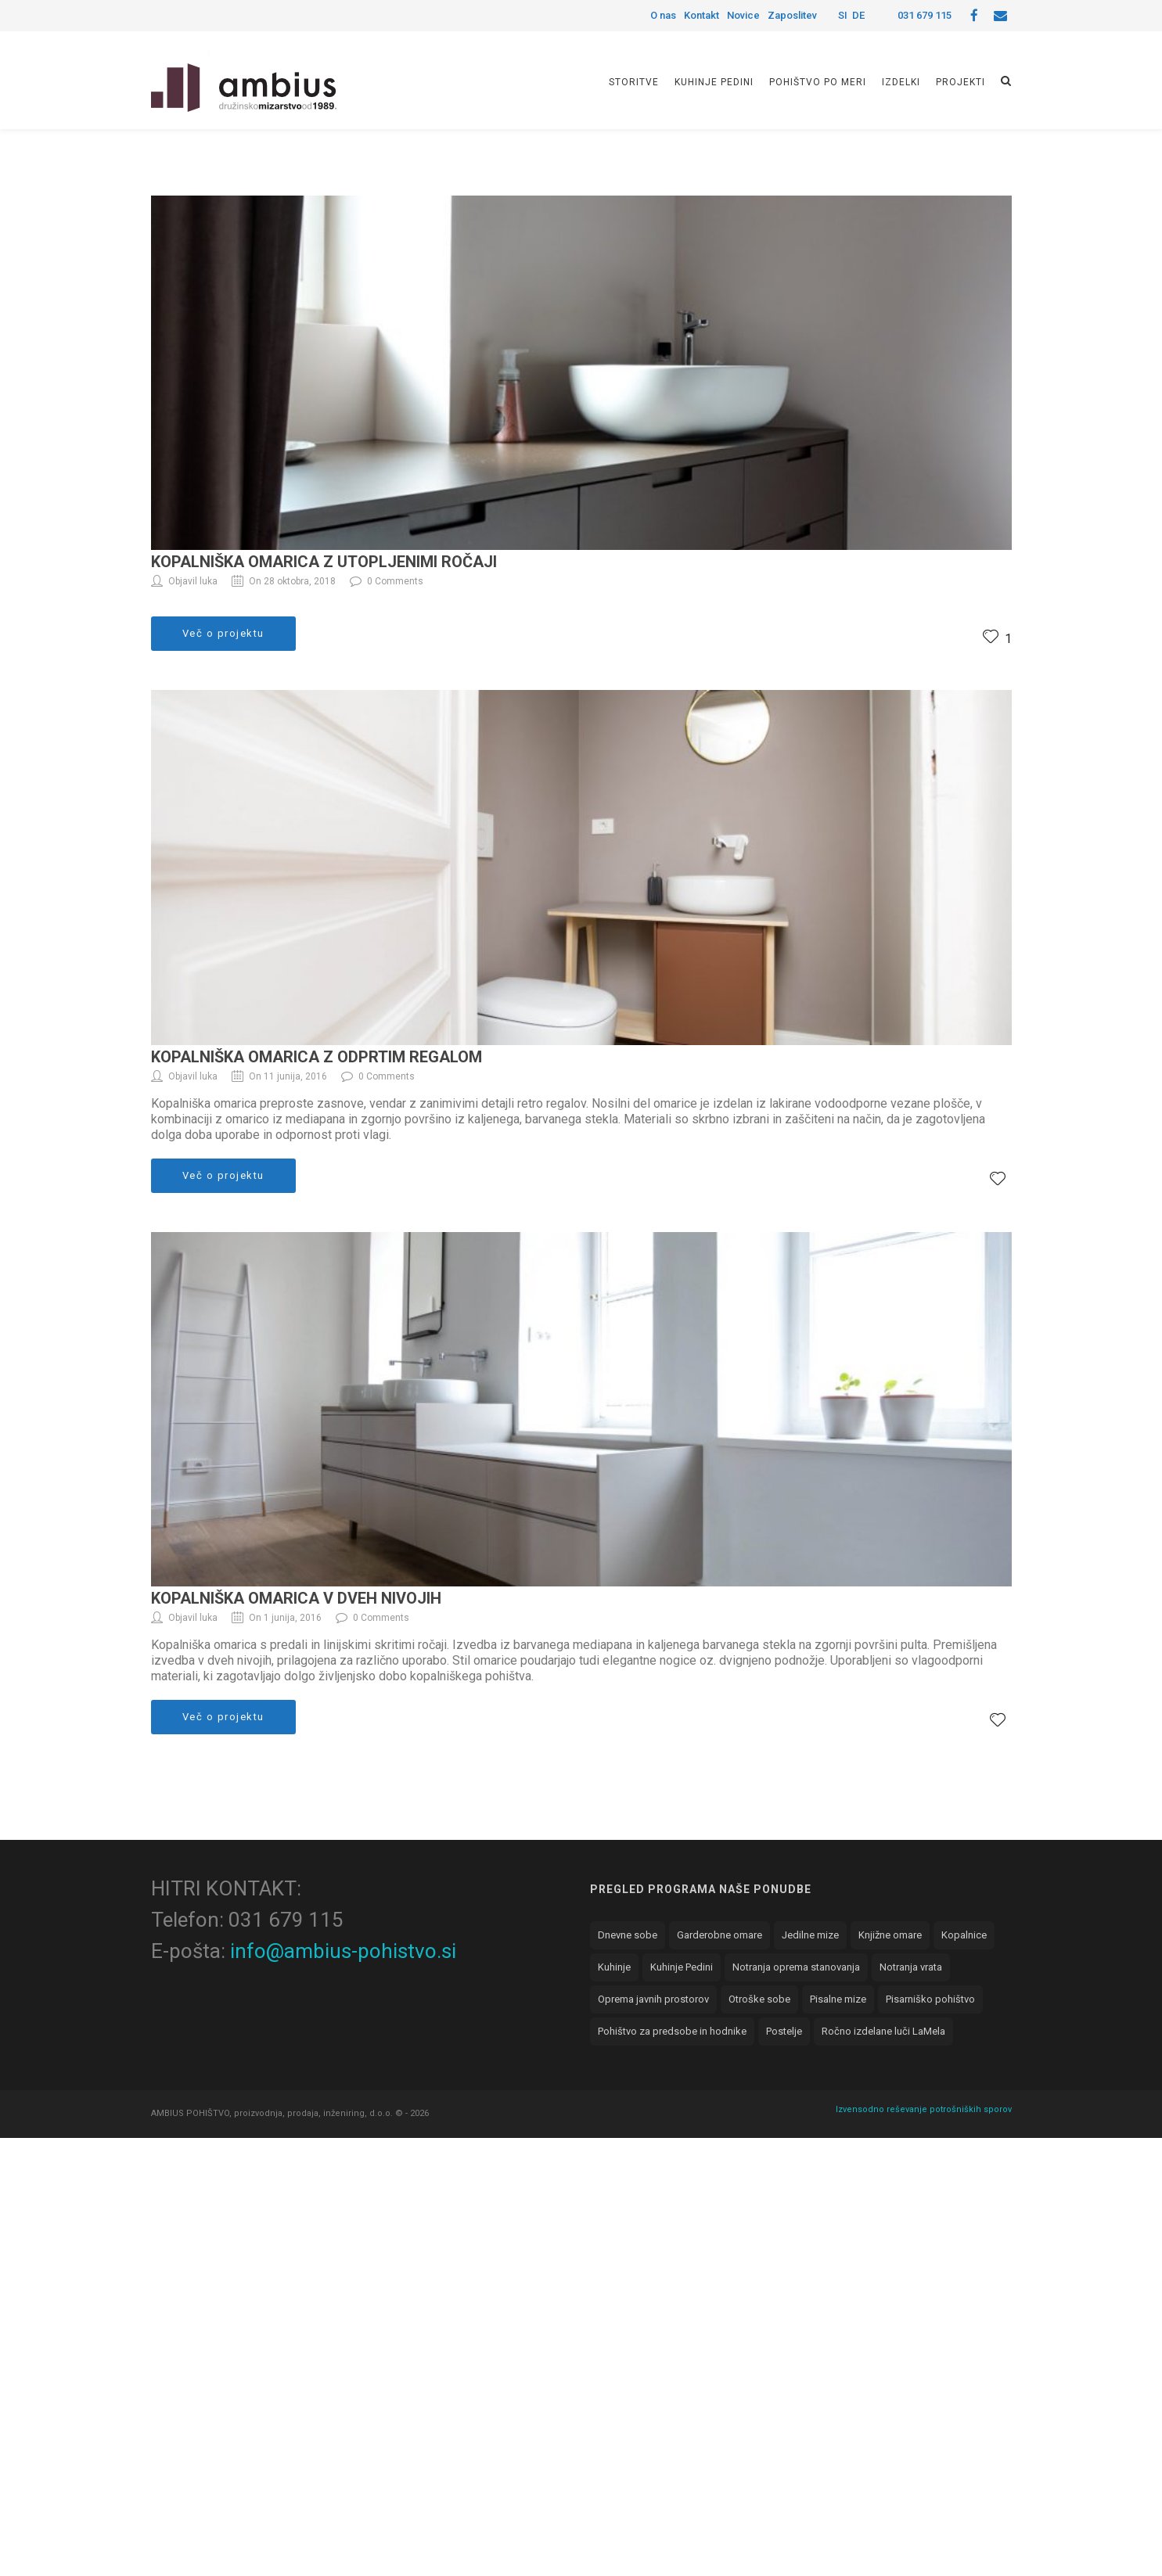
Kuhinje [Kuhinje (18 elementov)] (614, 1967)
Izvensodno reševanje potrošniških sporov (924, 2109)
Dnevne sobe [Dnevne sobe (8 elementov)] (627, 1935)
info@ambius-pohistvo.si (343, 1951)
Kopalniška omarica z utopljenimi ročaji (324, 561)
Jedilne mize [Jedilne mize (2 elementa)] (810, 1935)
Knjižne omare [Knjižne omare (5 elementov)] (890, 1935)
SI (842, 15)
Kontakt (701, 15)
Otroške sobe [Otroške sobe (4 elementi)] (759, 1999)
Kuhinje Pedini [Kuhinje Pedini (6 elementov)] (681, 1967)
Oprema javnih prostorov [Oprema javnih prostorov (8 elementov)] (653, 1999)
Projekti (960, 82)
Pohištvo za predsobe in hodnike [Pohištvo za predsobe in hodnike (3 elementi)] (672, 2031)
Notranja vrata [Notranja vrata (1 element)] (911, 1967)
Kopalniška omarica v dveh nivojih (296, 1598)
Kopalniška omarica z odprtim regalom (316, 1056)
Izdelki (901, 82)
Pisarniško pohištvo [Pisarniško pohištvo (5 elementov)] (930, 1999)
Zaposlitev (792, 15)
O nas (663, 15)
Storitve (634, 82)
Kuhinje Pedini (714, 82)
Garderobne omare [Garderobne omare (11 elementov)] (719, 1935)
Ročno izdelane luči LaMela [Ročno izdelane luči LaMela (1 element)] (883, 2031)
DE (858, 15)
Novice (743, 15)
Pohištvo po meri (817, 82)
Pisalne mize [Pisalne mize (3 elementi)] (838, 1999)
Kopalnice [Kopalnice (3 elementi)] (964, 1935)
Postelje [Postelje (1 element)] (784, 2031)
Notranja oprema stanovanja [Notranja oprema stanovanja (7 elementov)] (796, 1967)
